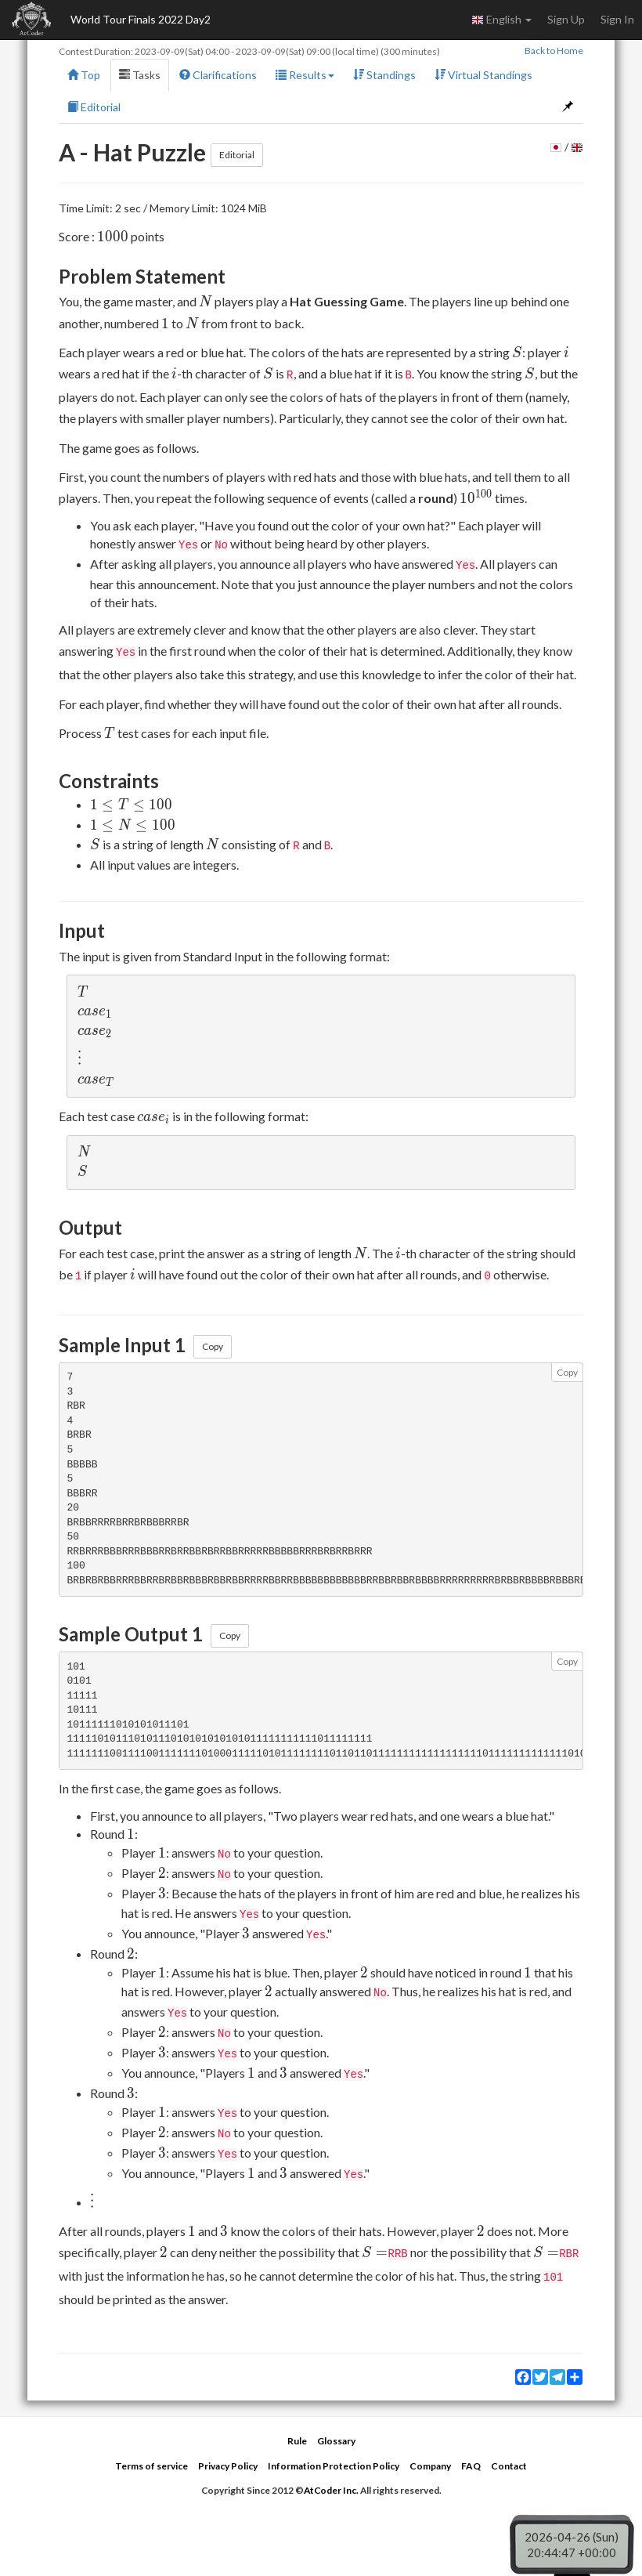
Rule (297, 2441)
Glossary (336, 2441)
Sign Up (566, 19)
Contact (509, 2466)
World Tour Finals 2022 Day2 (140, 19)
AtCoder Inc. (331, 2490)
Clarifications (218, 74)
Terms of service (151, 2466)
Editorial (94, 107)
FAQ (471, 2466)
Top (83, 74)
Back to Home (554, 50)
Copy (212, 1346)
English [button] (501, 20)
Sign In (617, 19)
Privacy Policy (228, 2466)
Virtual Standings (483, 74)
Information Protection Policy (333, 2466)
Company (430, 2466)
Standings (384, 74)
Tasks (139, 74)
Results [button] (305, 74)
